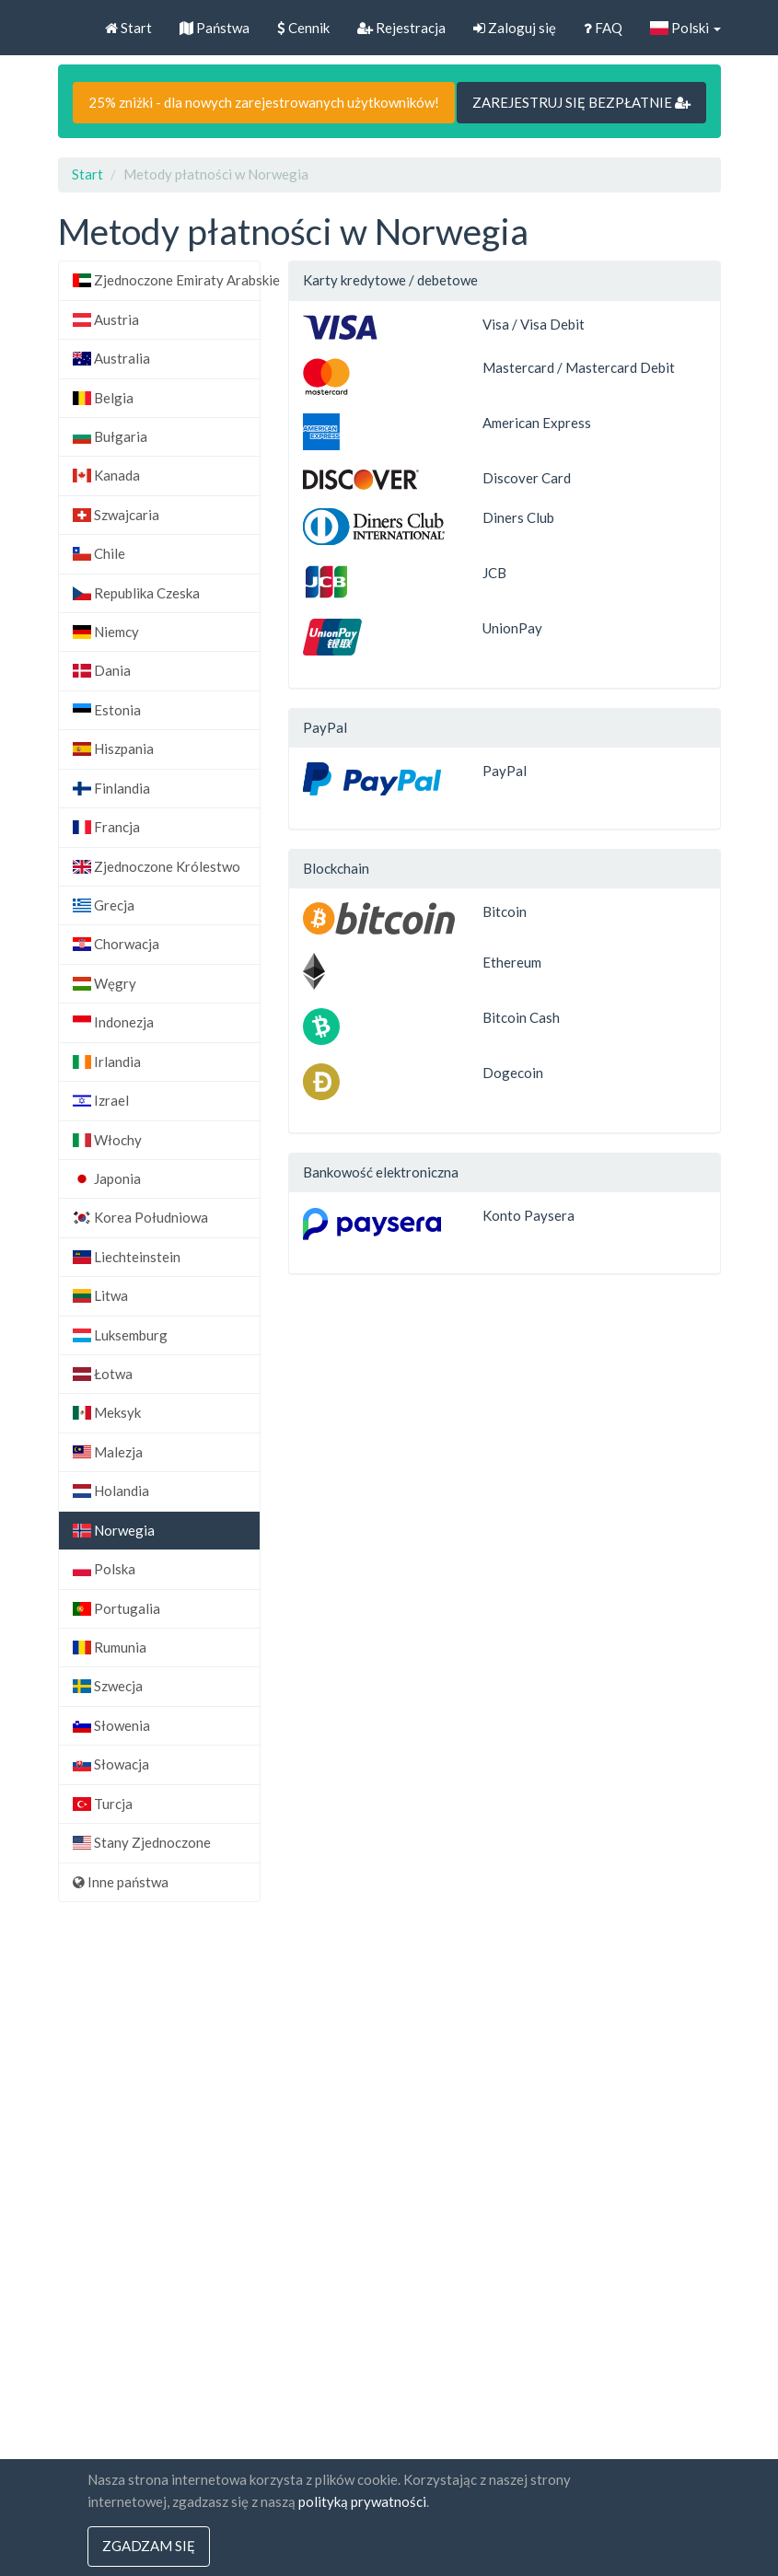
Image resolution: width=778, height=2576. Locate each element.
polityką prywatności (362, 2501)
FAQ (603, 27)
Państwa (215, 27)
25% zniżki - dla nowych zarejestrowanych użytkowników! (263, 102)
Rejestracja (401, 27)
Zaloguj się (514, 27)
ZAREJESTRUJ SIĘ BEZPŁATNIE (581, 102)
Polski (685, 27)
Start (128, 27)
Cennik (303, 27)
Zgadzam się (148, 2546)
